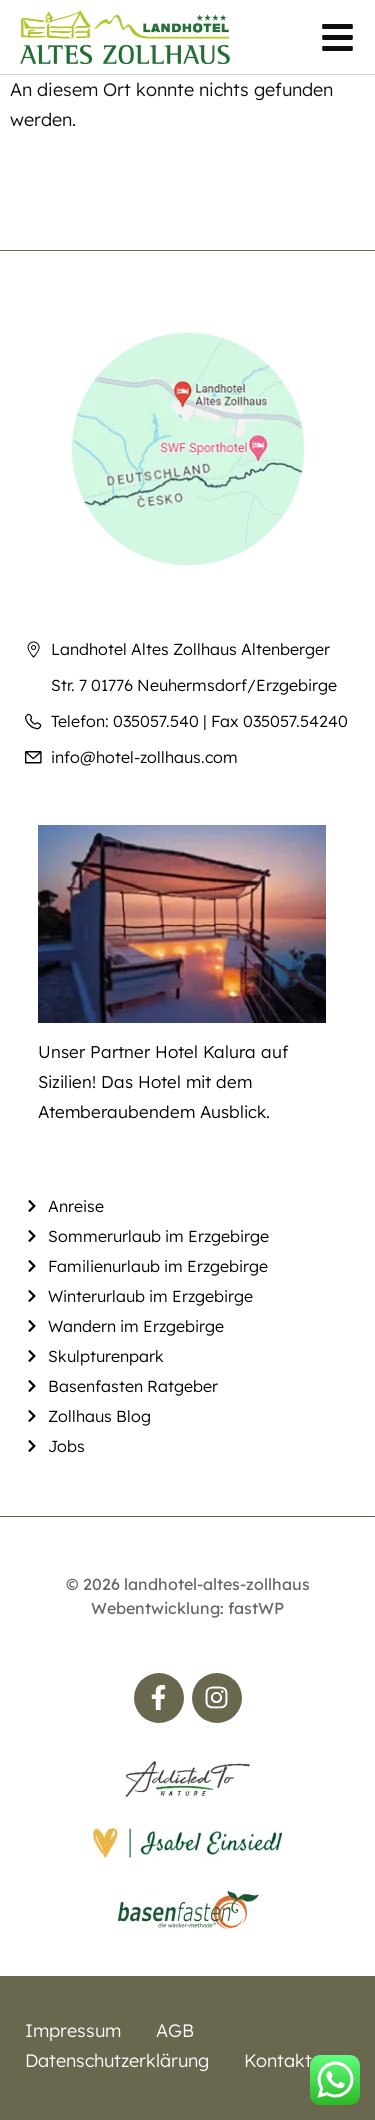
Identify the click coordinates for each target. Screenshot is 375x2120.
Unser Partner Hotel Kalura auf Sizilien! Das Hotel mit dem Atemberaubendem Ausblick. (163, 1081)
